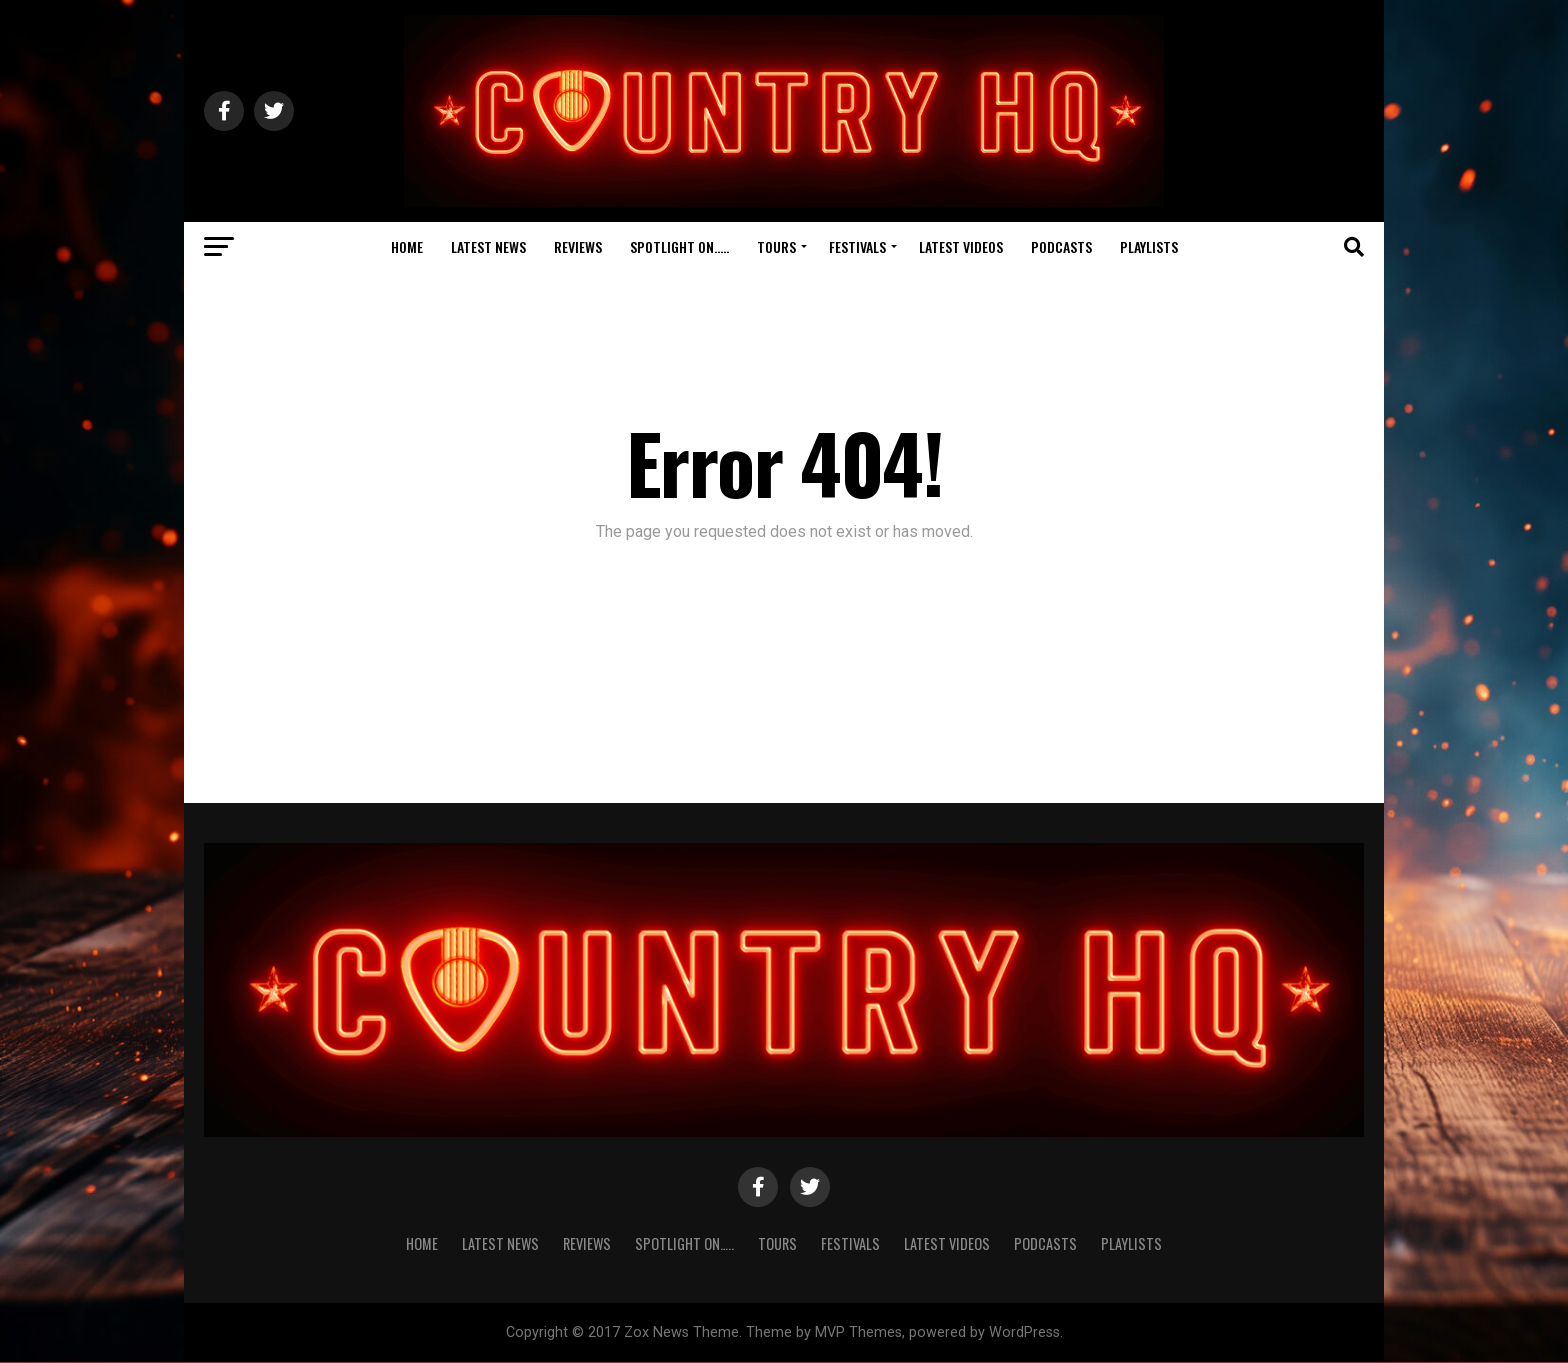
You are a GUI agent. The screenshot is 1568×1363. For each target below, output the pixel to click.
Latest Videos (961, 246)
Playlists (1149, 246)
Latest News (488, 246)
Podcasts (1061, 246)
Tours (776, 246)
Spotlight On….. (679, 246)
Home (407, 246)
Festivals (857, 246)
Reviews (578, 246)
